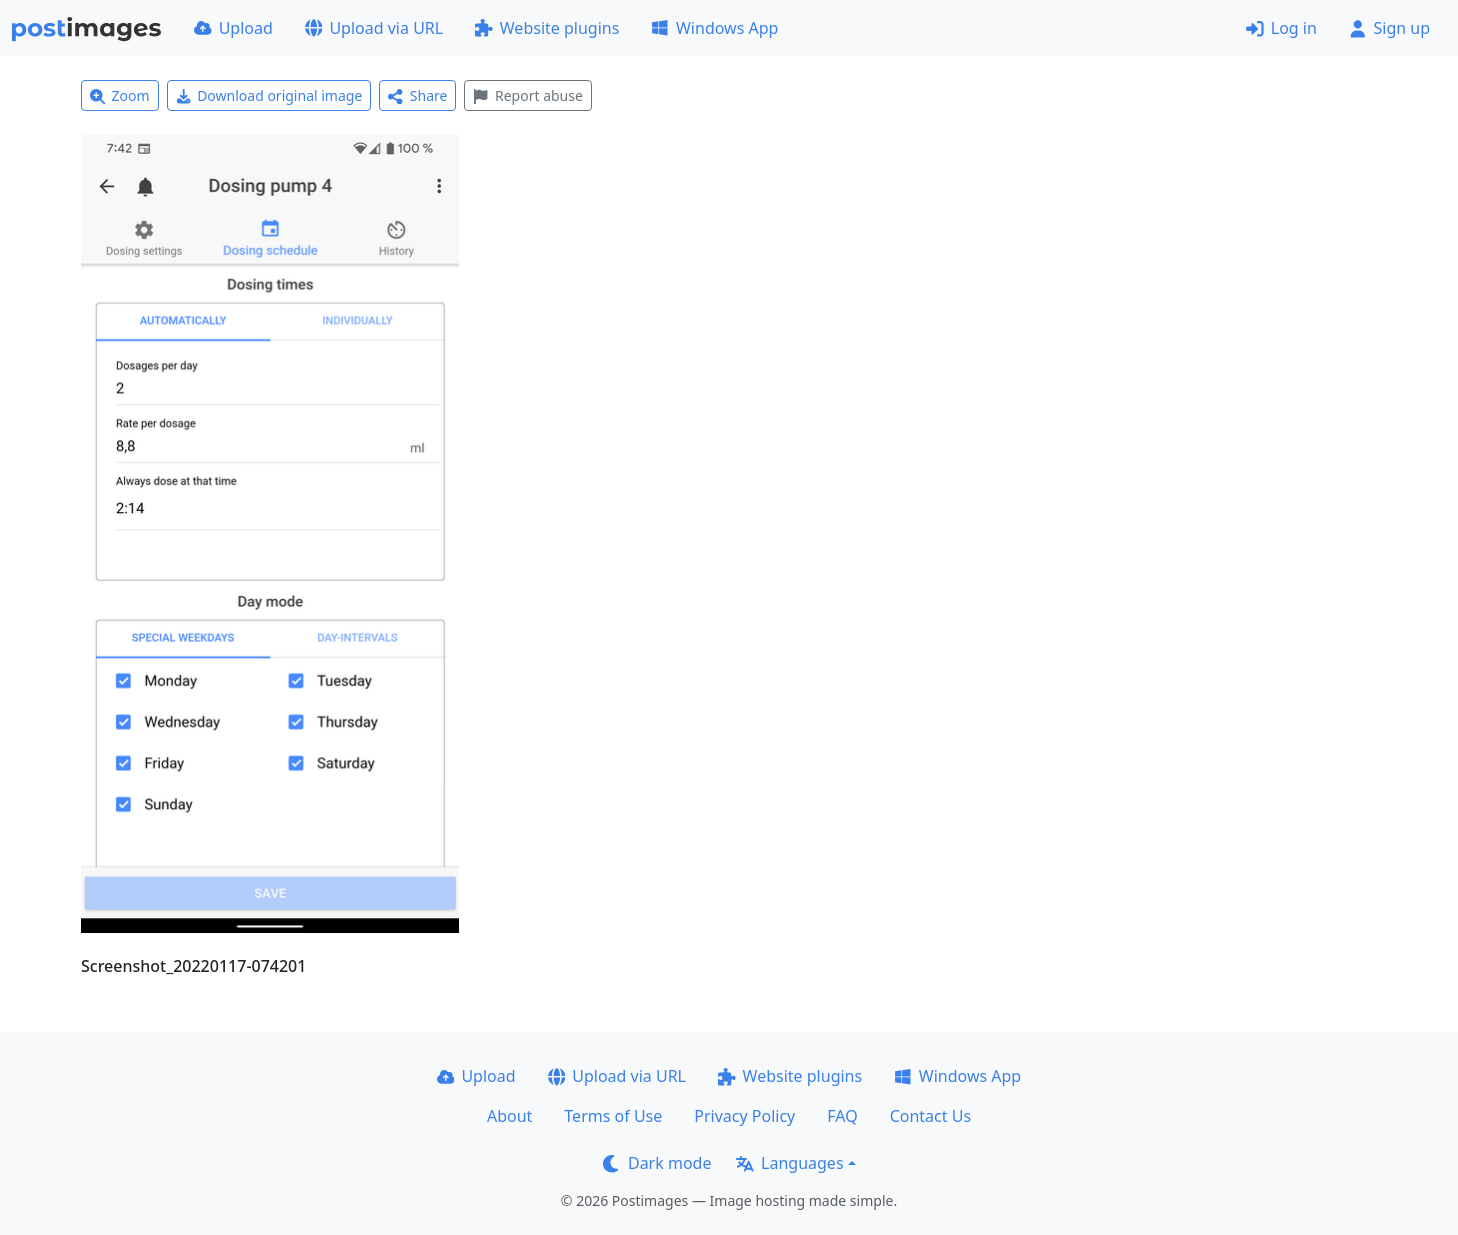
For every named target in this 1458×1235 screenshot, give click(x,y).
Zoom (120, 95)
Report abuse (527, 95)
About (509, 1116)
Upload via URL (374, 28)
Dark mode (657, 1163)
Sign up (1389, 28)
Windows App (714, 28)
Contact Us (930, 1116)
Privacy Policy (744, 1116)
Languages (789, 1163)
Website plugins (547, 28)
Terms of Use (613, 1116)
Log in (1281, 28)
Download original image (269, 95)
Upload (233, 28)
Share (417, 95)
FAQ (842, 1116)
